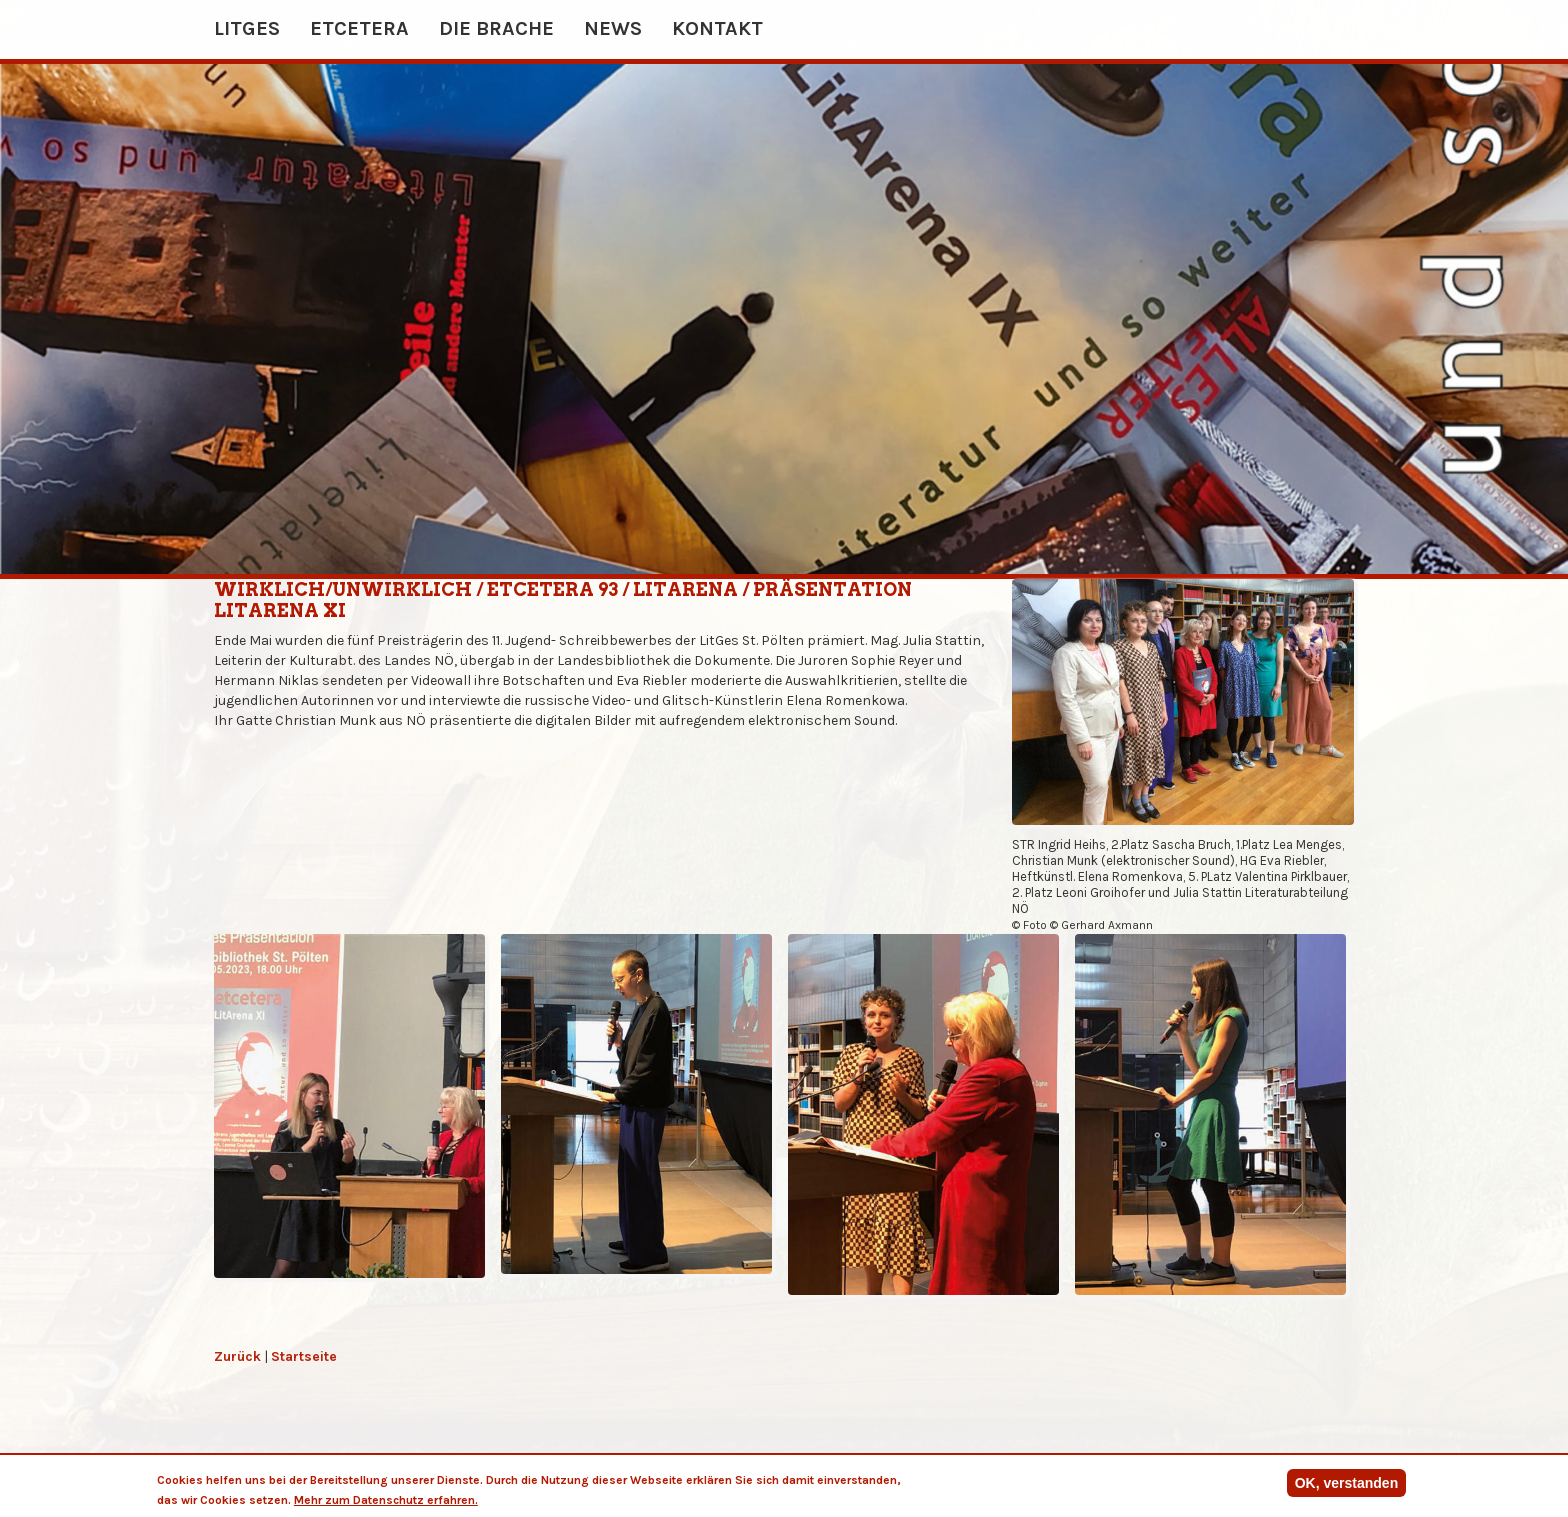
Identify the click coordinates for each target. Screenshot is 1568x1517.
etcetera (359, 28)
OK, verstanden (1346, 1486)
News (613, 28)
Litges (247, 28)
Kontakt (717, 28)
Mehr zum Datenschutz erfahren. (386, 1503)
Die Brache (496, 28)
